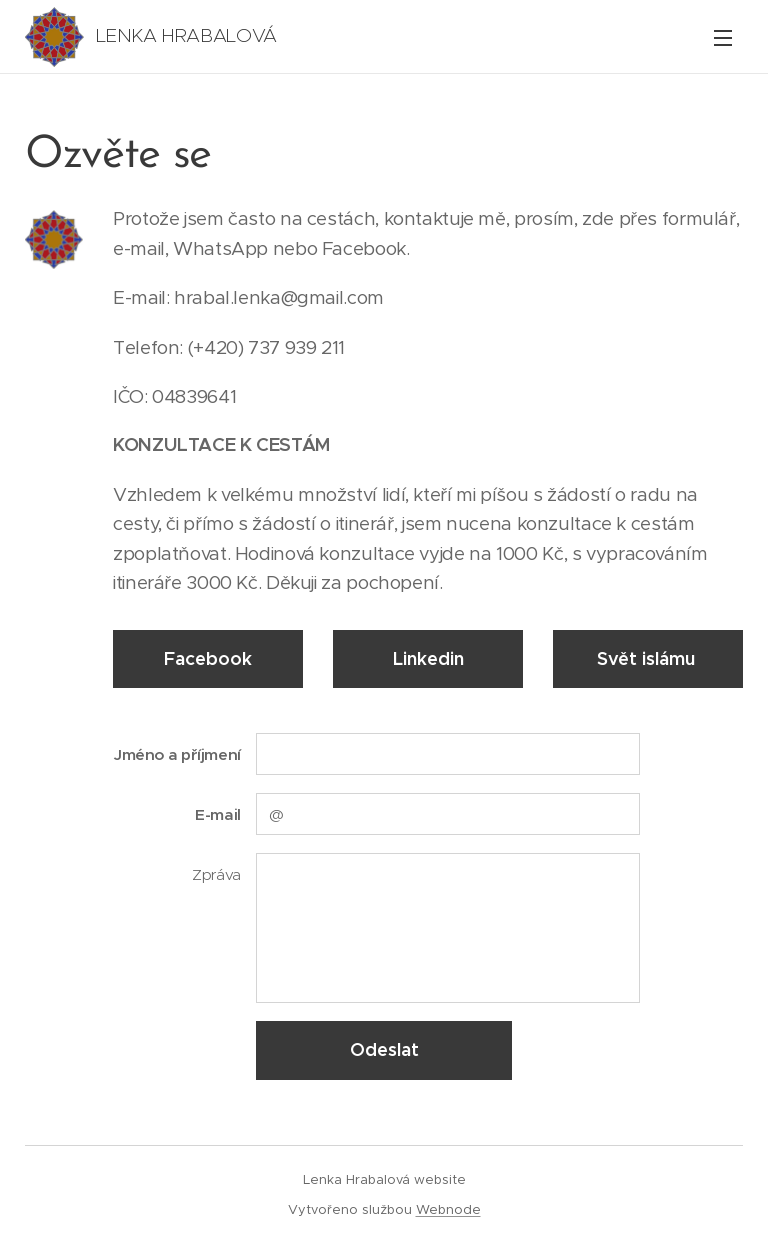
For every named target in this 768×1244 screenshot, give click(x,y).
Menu (723, 38)
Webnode (448, 1209)
